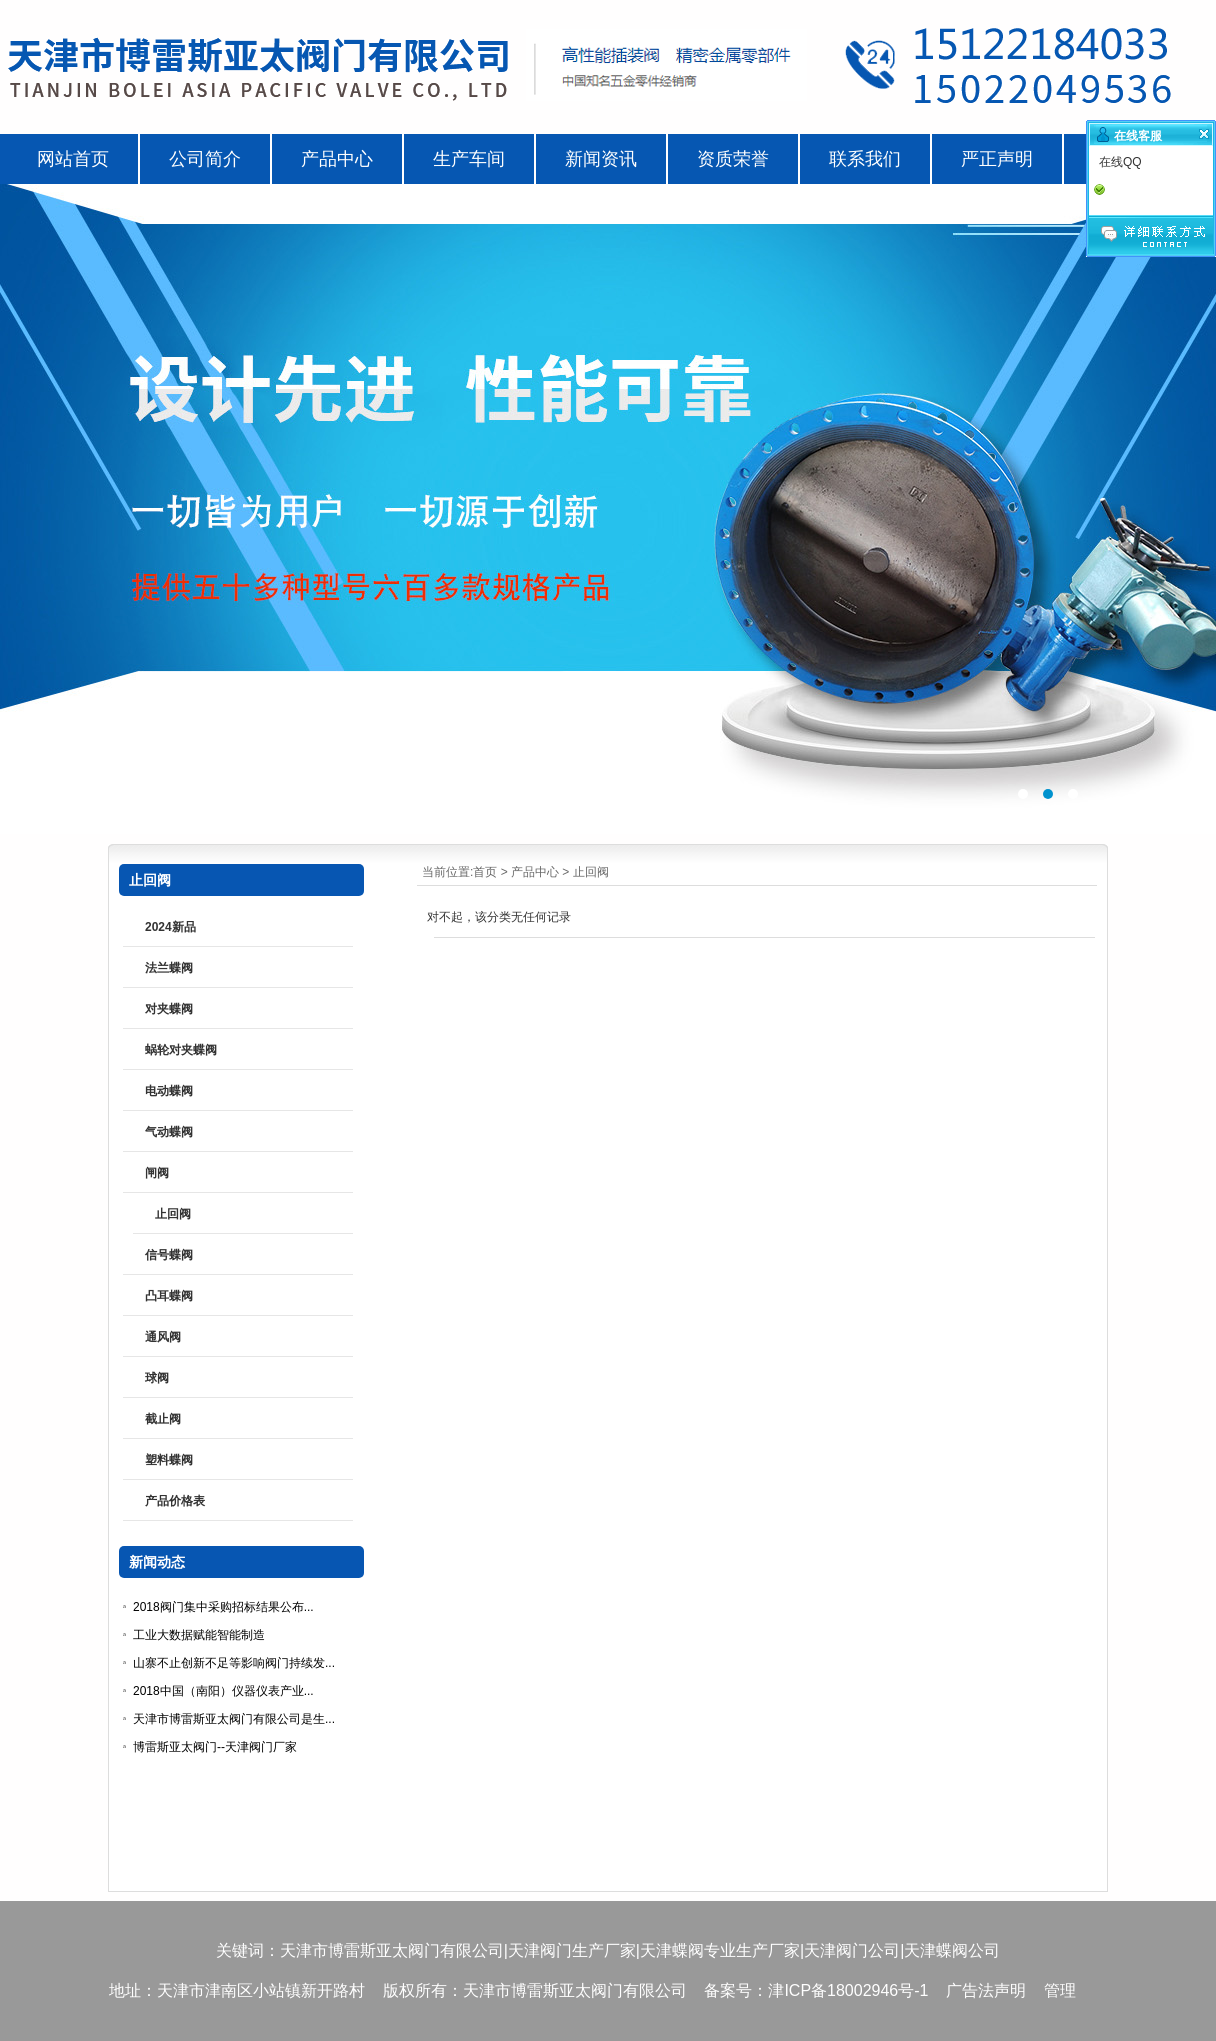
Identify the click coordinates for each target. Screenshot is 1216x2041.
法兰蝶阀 (169, 968)
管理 (1060, 1990)
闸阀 (157, 1173)
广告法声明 (986, 1990)
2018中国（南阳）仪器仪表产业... (223, 1691)
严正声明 (997, 159)
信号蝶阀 (169, 1255)
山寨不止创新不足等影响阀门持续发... (234, 1663)
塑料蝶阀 (169, 1460)
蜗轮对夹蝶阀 (181, 1050)
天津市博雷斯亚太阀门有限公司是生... (234, 1719)
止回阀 (591, 872)
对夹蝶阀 (169, 1009)
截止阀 (163, 1419)
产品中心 (535, 872)
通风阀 (163, 1337)
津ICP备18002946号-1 (848, 1990)
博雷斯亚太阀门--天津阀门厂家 (215, 1747)
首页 (485, 872)
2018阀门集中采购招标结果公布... (223, 1607)
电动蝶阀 (169, 1091)
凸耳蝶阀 (169, 1296)
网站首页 (73, 159)
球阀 (157, 1378)
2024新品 (170, 927)
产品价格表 (175, 1501)
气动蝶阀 (169, 1132)
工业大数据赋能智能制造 (199, 1635)
